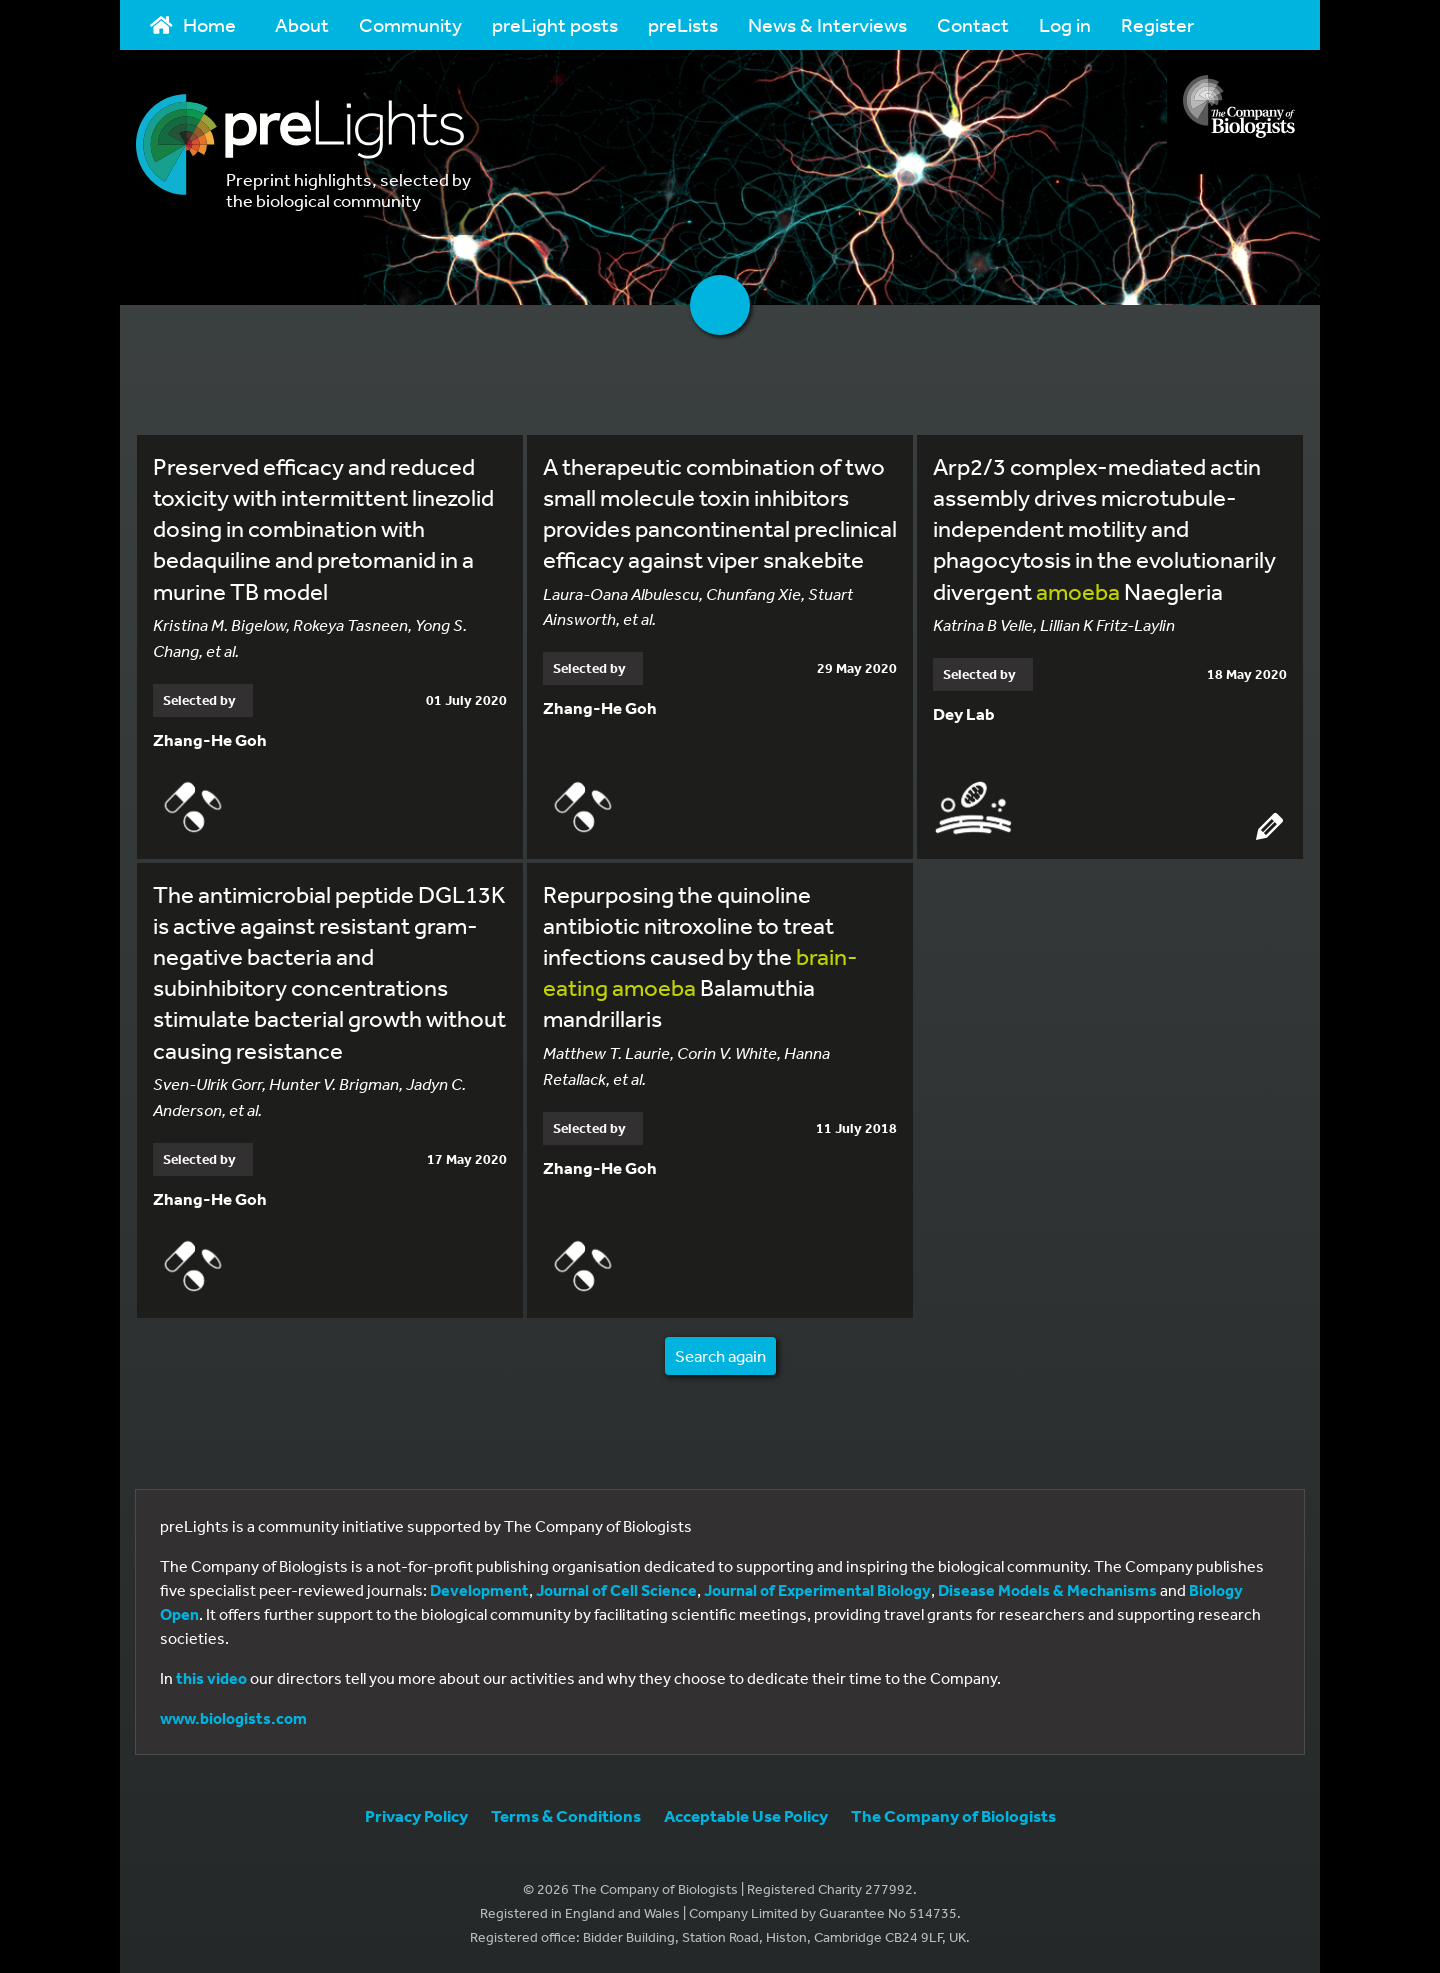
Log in (1065, 24)
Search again (720, 1355)
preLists (683, 24)
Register (1157, 24)
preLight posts (555, 24)
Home (193, 24)
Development (479, 1590)
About (302, 24)
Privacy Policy (416, 1815)
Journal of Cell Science (616, 1590)
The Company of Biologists (953, 1815)
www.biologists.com (233, 1718)
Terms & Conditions (566, 1815)
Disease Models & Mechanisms (1047, 1590)
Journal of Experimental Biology (817, 1590)
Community (410, 24)
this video (211, 1678)
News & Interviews (827, 24)
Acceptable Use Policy (746, 1815)
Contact (973, 24)
